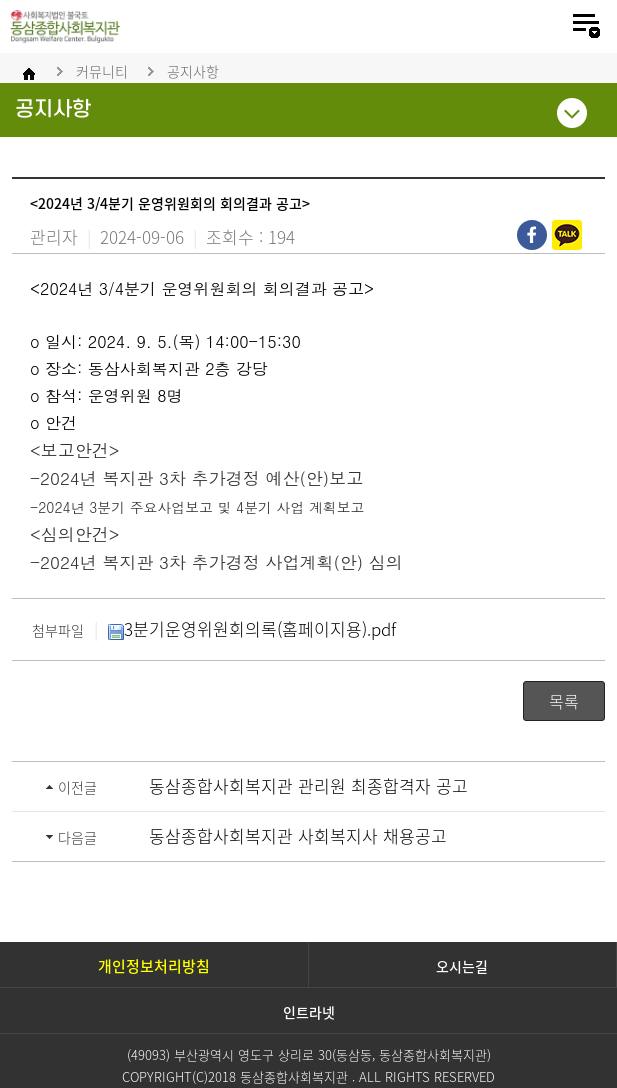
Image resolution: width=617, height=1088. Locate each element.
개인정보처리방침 (154, 966)
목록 (564, 701)
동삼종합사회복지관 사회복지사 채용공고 (298, 835)
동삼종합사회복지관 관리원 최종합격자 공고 (308, 785)
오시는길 (462, 966)
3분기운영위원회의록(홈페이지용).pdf (252, 628)
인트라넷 (309, 1012)
